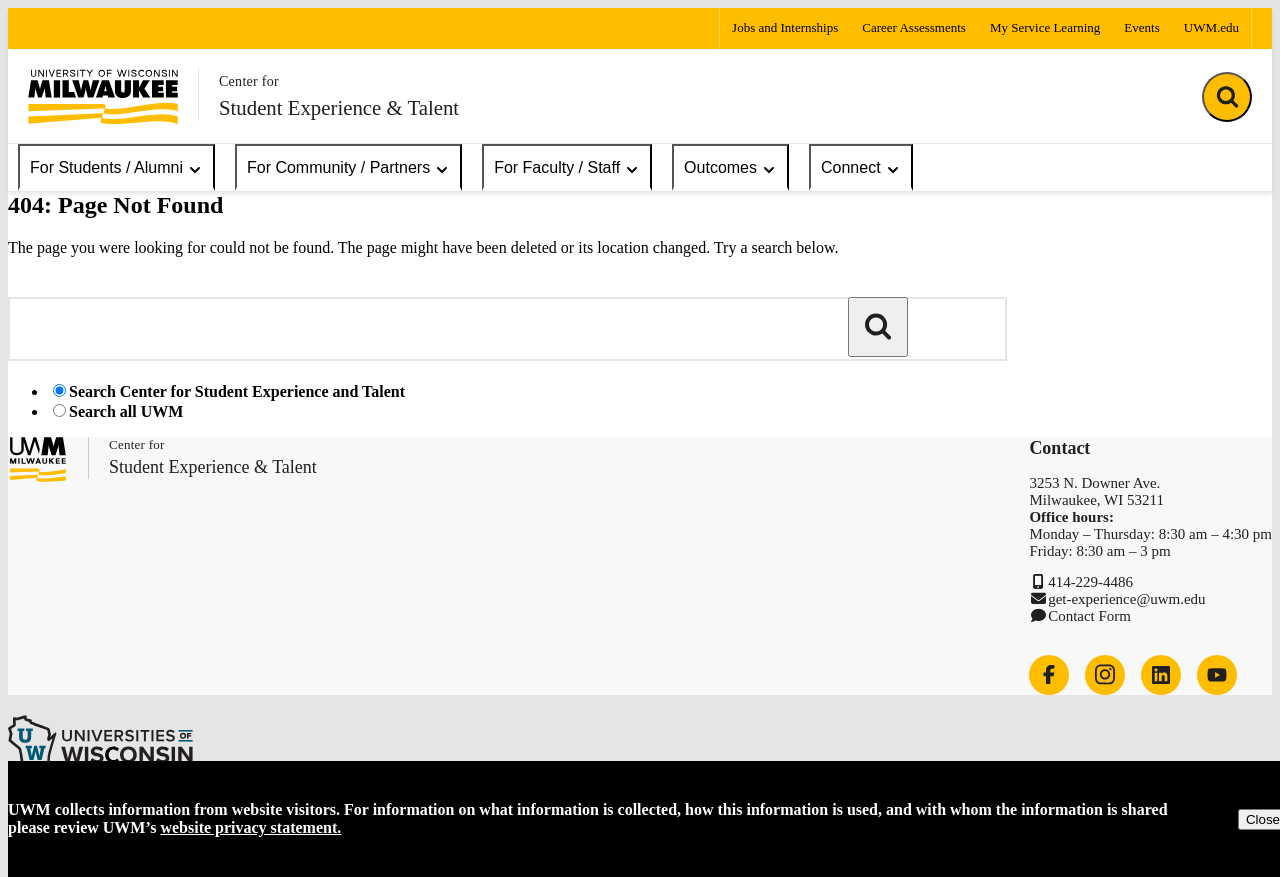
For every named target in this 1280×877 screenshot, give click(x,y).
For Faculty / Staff (567, 168)
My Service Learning (1045, 27)
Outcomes (730, 168)
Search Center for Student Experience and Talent (237, 391)
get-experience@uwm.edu (1127, 599)
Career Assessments (914, 27)
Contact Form (1089, 616)
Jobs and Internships (785, 27)
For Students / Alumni (116, 168)
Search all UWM (126, 411)
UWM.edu (1211, 27)
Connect (861, 168)
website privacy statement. (250, 827)
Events (1141, 27)
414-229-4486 (1090, 582)
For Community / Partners (348, 168)
